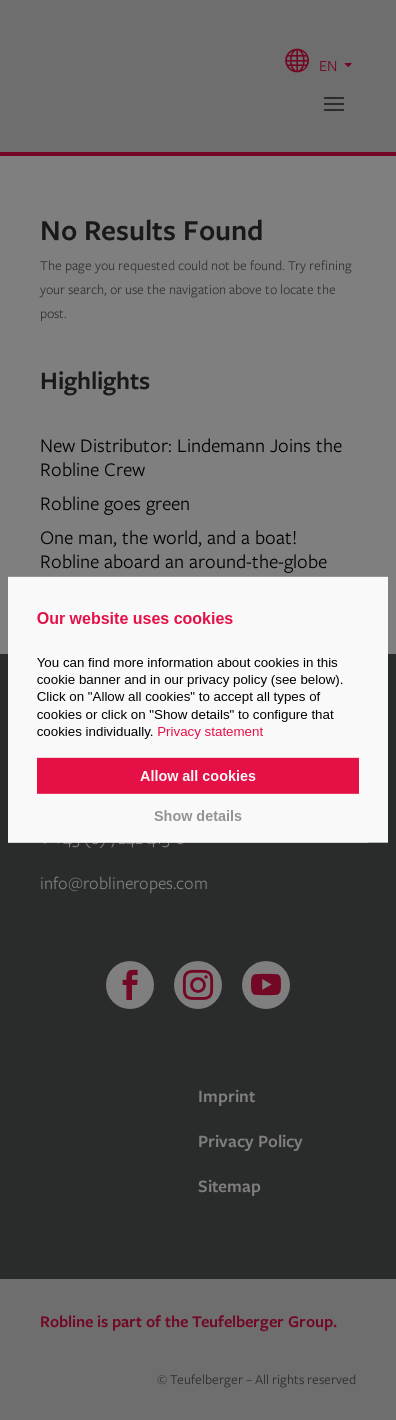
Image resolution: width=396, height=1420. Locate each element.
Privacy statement (210, 731)
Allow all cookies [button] (198, 776)
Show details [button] (198, 815)
